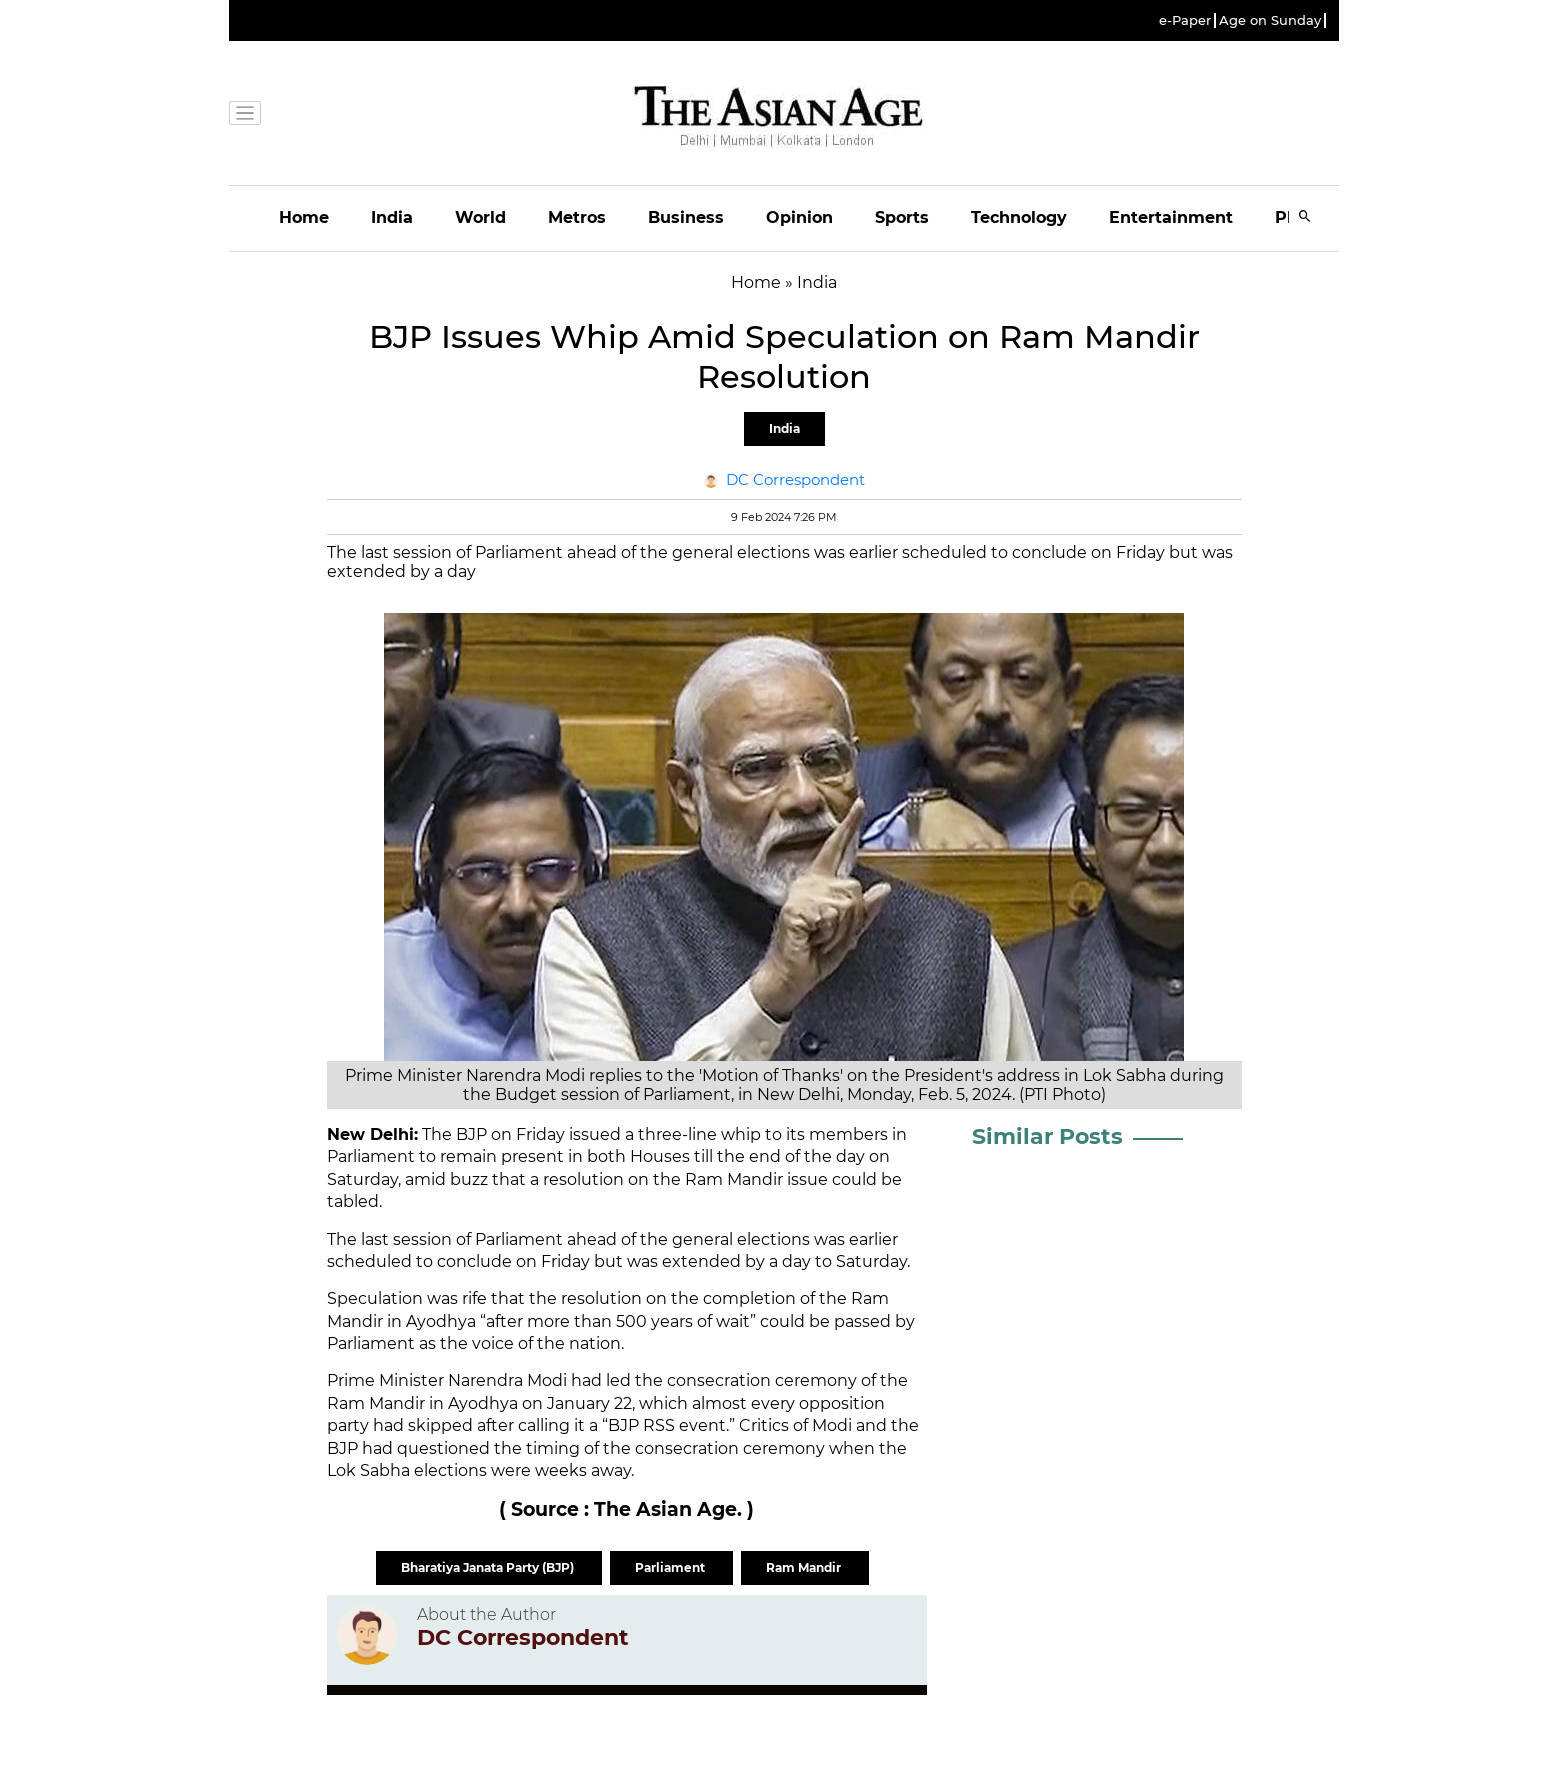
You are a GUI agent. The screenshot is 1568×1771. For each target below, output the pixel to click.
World (480, 217)
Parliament (671, 1567)
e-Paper (1185, 20)
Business (686, 217)
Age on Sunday (1270, 20)
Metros (577, 217)
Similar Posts (1047, 1136)
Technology (1019, 217)
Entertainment (1171, 217)
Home (304, 217)
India (392, 217)
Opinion (799, 217)
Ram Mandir (805, 1567)
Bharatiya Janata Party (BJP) (489, 1567)
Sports (902, 217)
